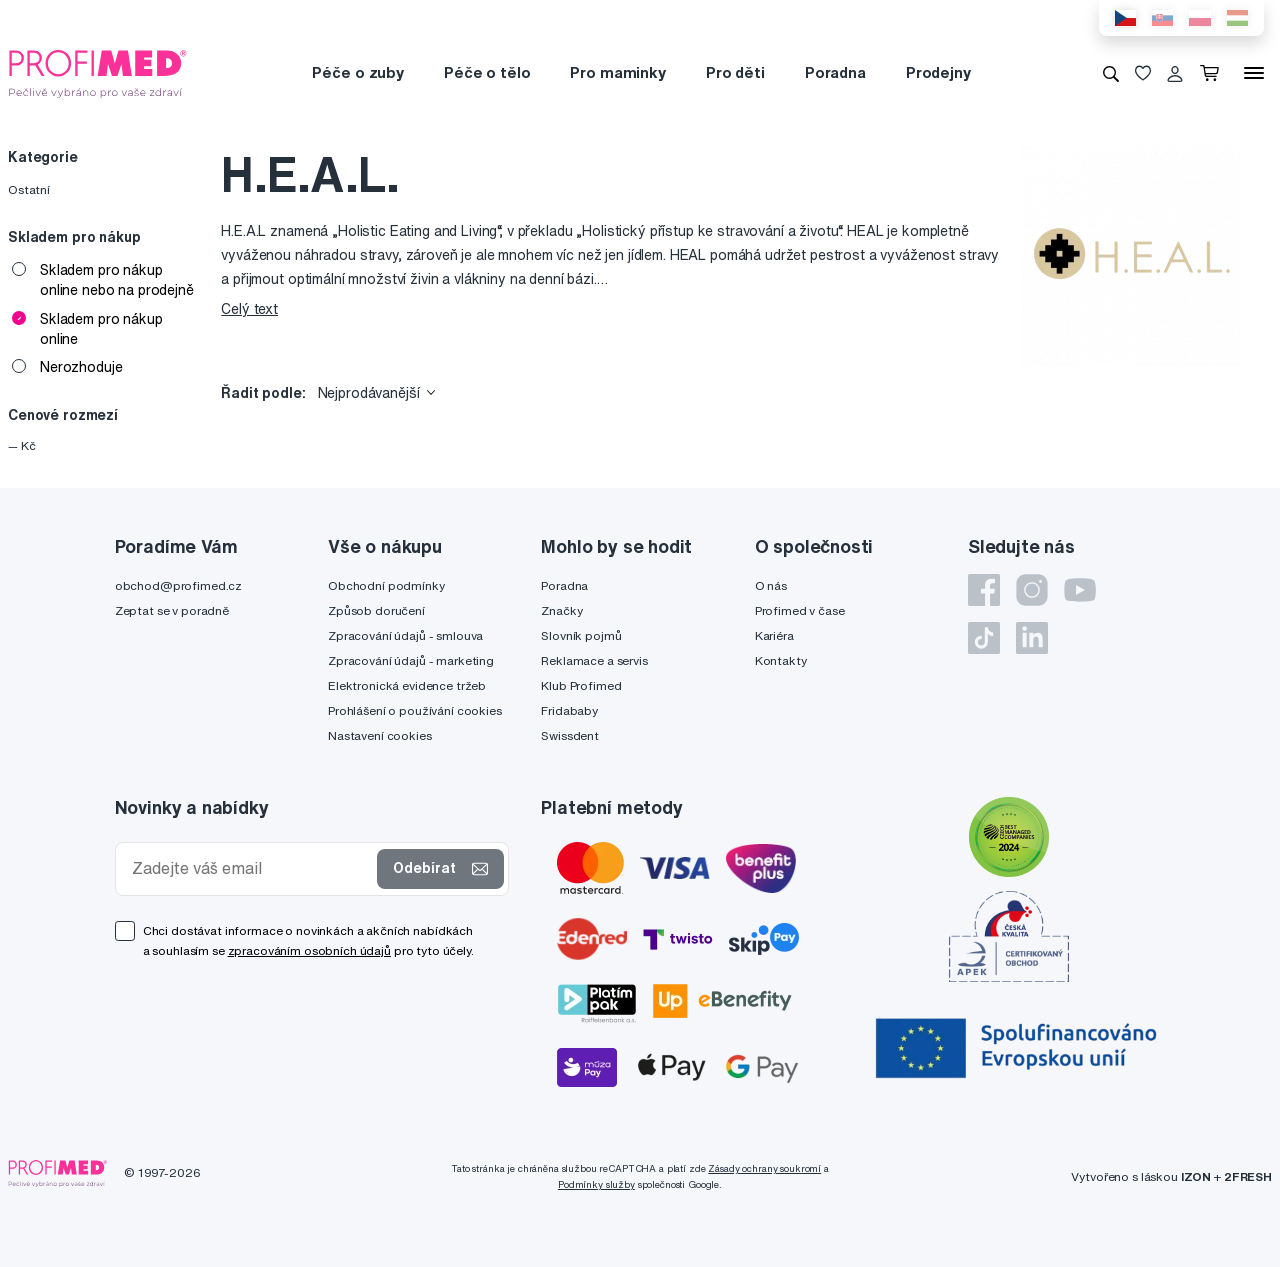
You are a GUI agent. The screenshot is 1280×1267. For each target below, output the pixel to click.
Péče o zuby (357, 72)
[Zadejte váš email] (251, 868)
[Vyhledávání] (1111, 73)
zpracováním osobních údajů (309, 950)
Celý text (249, 309)
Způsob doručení (376, 610)
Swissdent (570, 735)
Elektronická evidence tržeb (407, 685)
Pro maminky (617, 72)
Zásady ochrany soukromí (764, 1168)
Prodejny (938, 72)
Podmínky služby (596, 1184)
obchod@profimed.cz (178, 585)
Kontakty (781, 660)
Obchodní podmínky (386, 585)
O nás (771, 585)
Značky (561, 610)
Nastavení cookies (380, 735)
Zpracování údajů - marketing (411, 660)
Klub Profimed (581, 685)
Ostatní (29, 189)
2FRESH (1248, 1176)
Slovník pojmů (581, 635)
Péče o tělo (487, 72)
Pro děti (735, 72)
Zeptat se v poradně (172, 610)
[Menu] (1254, 73)
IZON (1196, 1176)
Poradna (835, 72)
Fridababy (569, 710)
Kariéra (774, 635)
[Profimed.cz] (98, 72)
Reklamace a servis (594, 660)
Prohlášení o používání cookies (415, 710)
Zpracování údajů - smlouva (405, 635)
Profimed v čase (800, 610)
